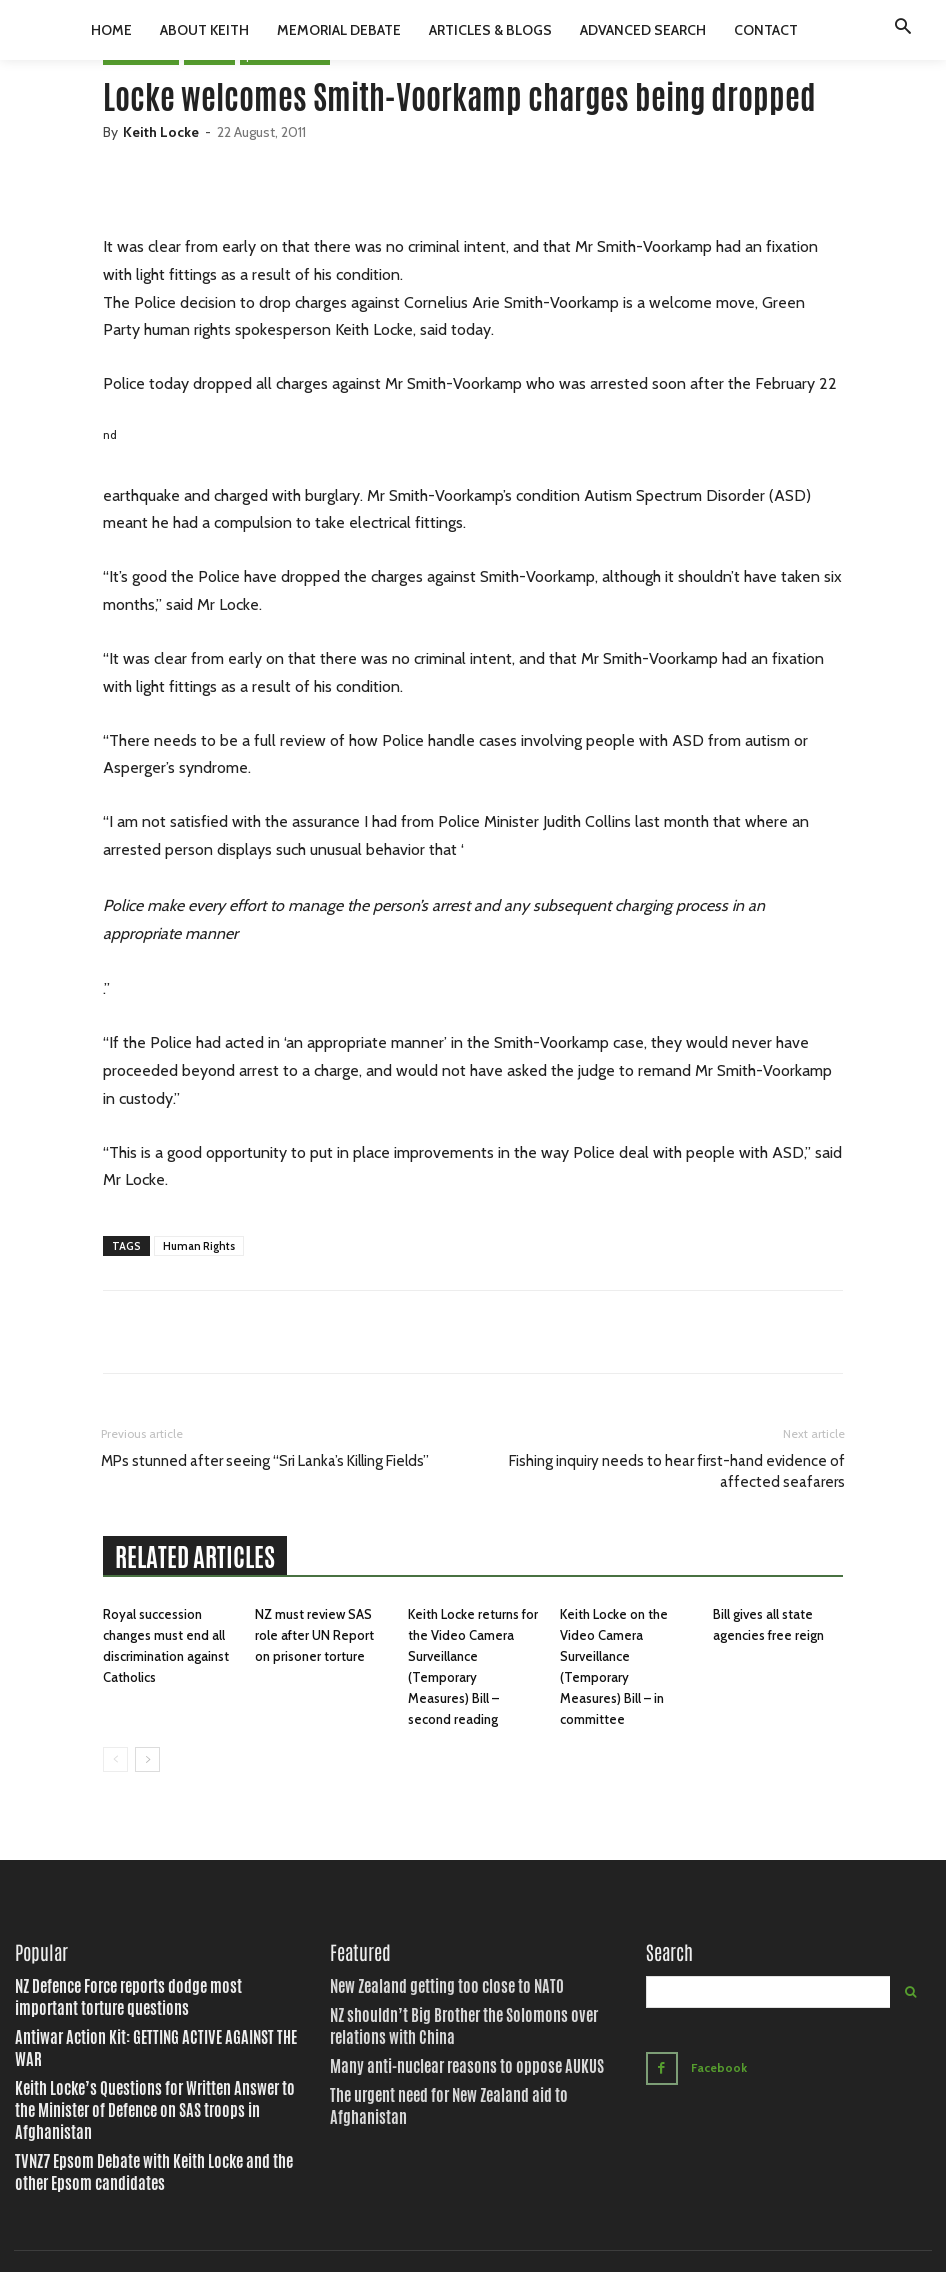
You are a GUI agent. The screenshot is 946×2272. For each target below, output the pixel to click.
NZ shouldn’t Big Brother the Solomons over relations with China (464, 2022)
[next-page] (147, 1759)
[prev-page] (115, 1759)
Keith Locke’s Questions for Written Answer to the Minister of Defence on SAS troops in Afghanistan (156, 2066)
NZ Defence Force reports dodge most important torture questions (146, 1995)
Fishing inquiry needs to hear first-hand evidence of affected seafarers (677, 1471)
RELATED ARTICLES (195, 1557)
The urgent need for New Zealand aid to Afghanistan (451, 2084)
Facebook (714, 2063)
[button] (903, 29)
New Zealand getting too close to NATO (419, 1987)
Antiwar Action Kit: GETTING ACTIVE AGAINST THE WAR (131, 2031)
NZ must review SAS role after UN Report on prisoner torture (314, 1635)
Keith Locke (161, 132)
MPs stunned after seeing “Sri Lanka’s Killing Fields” (265, 1461)
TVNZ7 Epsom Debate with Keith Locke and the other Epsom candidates (151, 2109)
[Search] (910, 1992)
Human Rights (199, 1246)
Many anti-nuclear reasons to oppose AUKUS (433, 2058)
